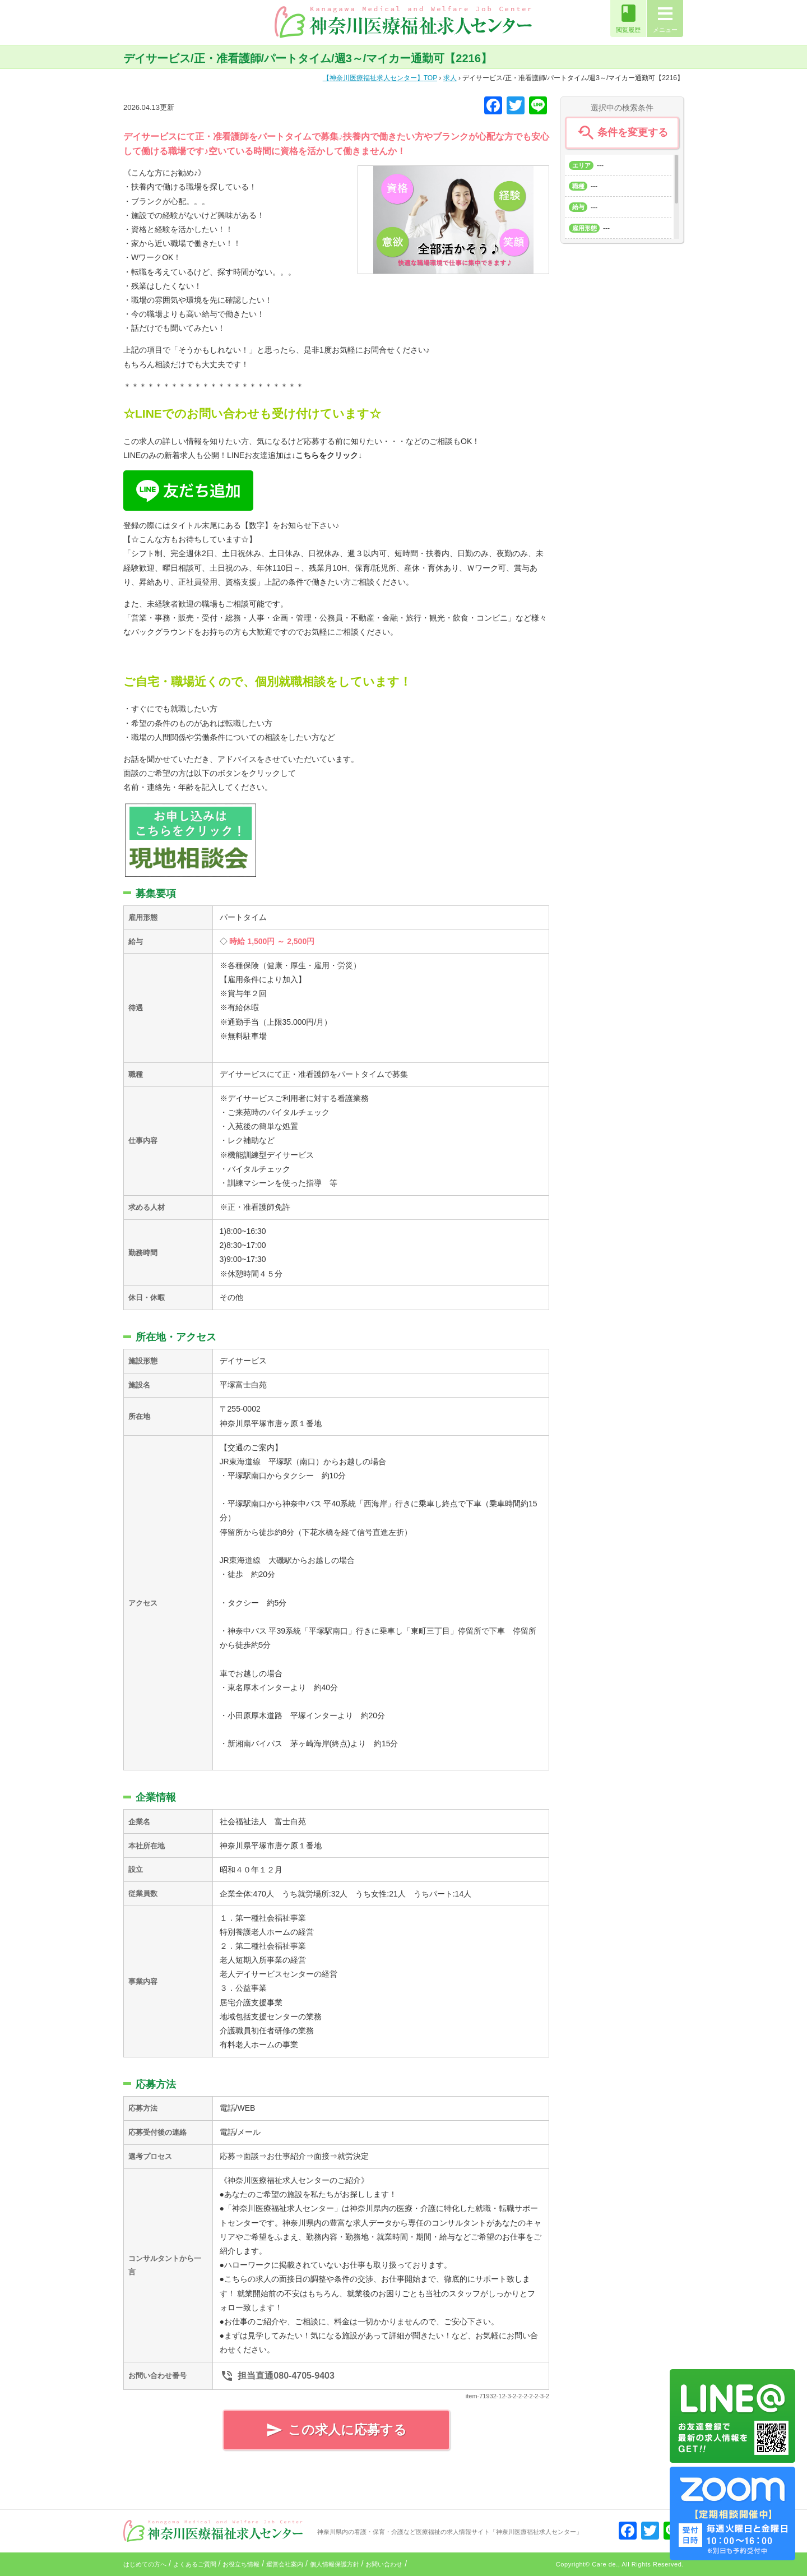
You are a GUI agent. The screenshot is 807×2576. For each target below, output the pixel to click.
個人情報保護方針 (334, 2564)
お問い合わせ (383, 2564)
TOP (380, 78)
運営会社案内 (284, 2564)
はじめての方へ (144, 2564)
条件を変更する (621, 132)
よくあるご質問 (194, 2564)
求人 (450, 78)
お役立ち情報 (240, 2564)
